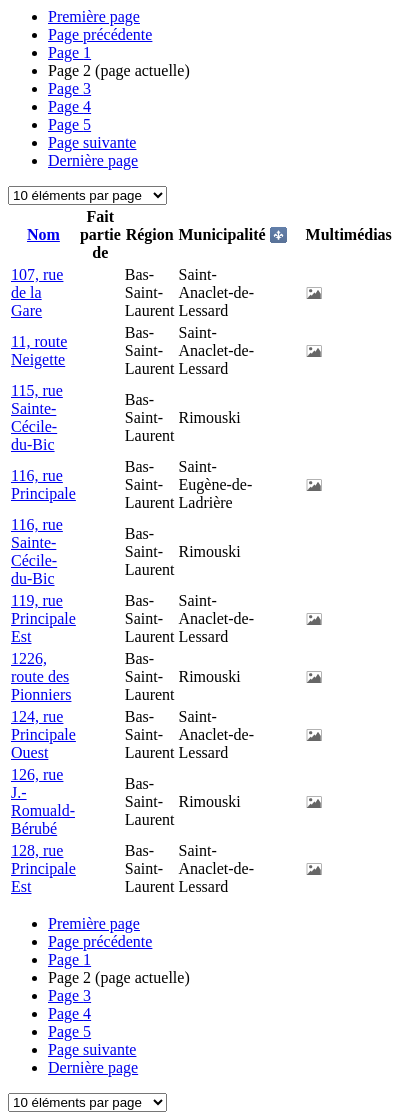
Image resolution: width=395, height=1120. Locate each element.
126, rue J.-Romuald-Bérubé (43, 801)
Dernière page (93, 160)
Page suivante (92, 142)
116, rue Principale (43, 484)
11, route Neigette (39, 350)
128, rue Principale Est (43, 868)
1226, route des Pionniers (41, 676)
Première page (94, 16)
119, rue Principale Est (43, 618)
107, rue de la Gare (37, 292)
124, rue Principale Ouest (43, 734)
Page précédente (100, 34)
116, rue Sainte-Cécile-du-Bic (37, 551)
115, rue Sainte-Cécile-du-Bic (37, 417)
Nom (43, 234)
